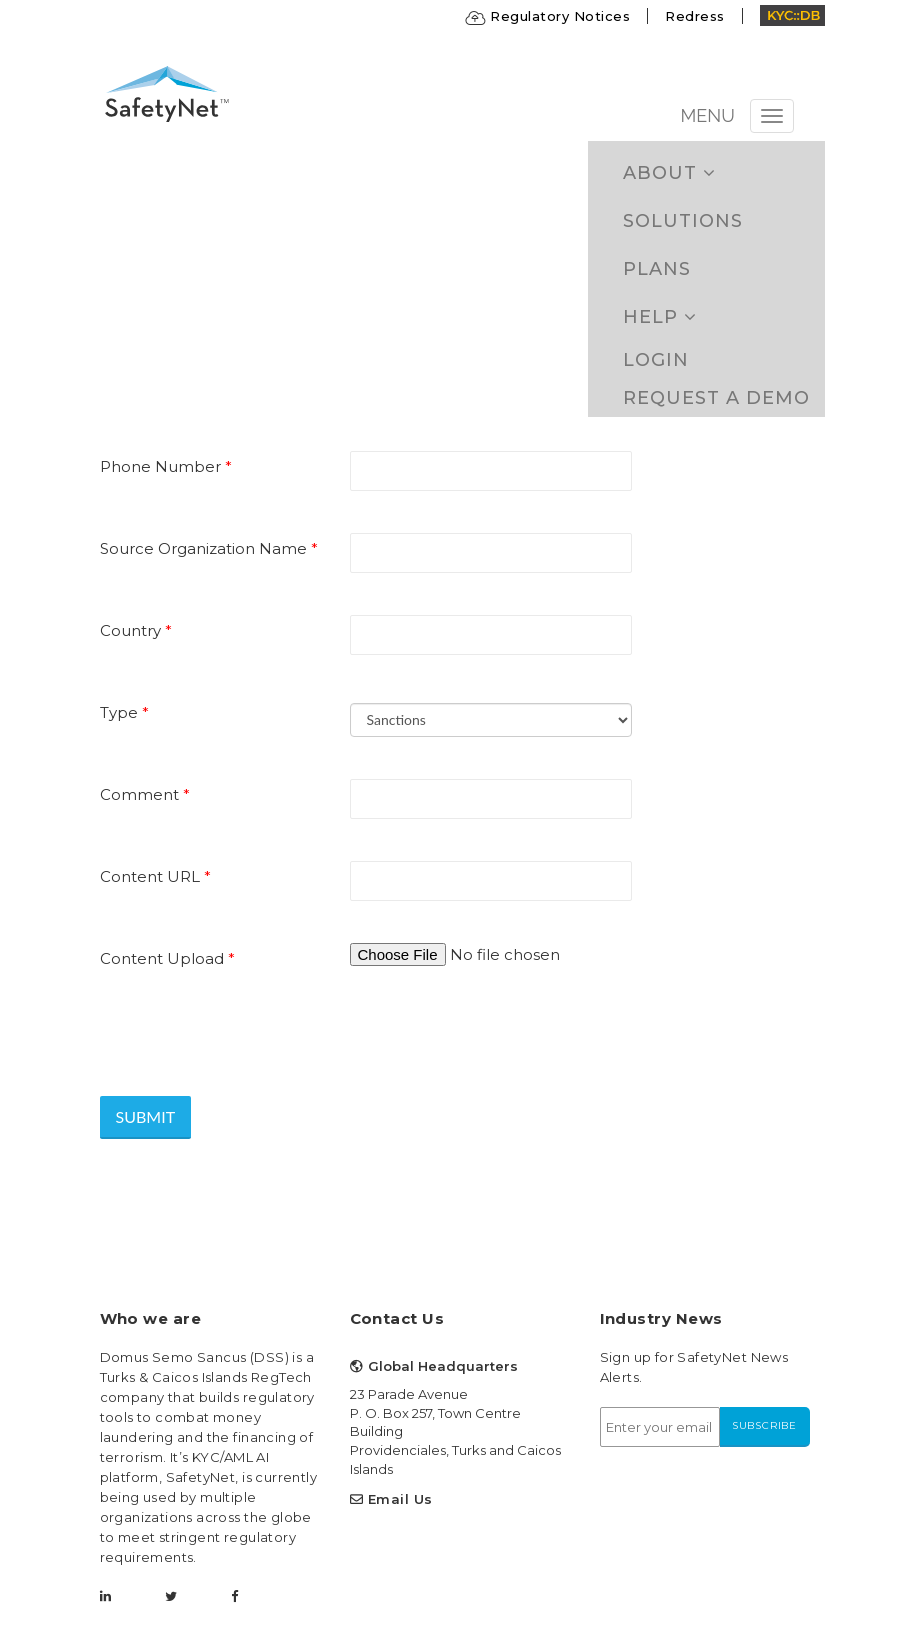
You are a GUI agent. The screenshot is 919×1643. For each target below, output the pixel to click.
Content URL (155, 876)
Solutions (683, 221)
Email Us (400, 1499)
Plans (657, 269)
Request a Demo (716, 398)
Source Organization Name (209, 548)
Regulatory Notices (548, 16)
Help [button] (660, 317)
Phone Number (166, 466)
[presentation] (252, 1027)
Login (656, 360)
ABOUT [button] (669, 173)
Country (136, 630)
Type (124, 712)
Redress (695, 16)
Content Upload (167, 958)
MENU (708, 115)
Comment (145, 794)
